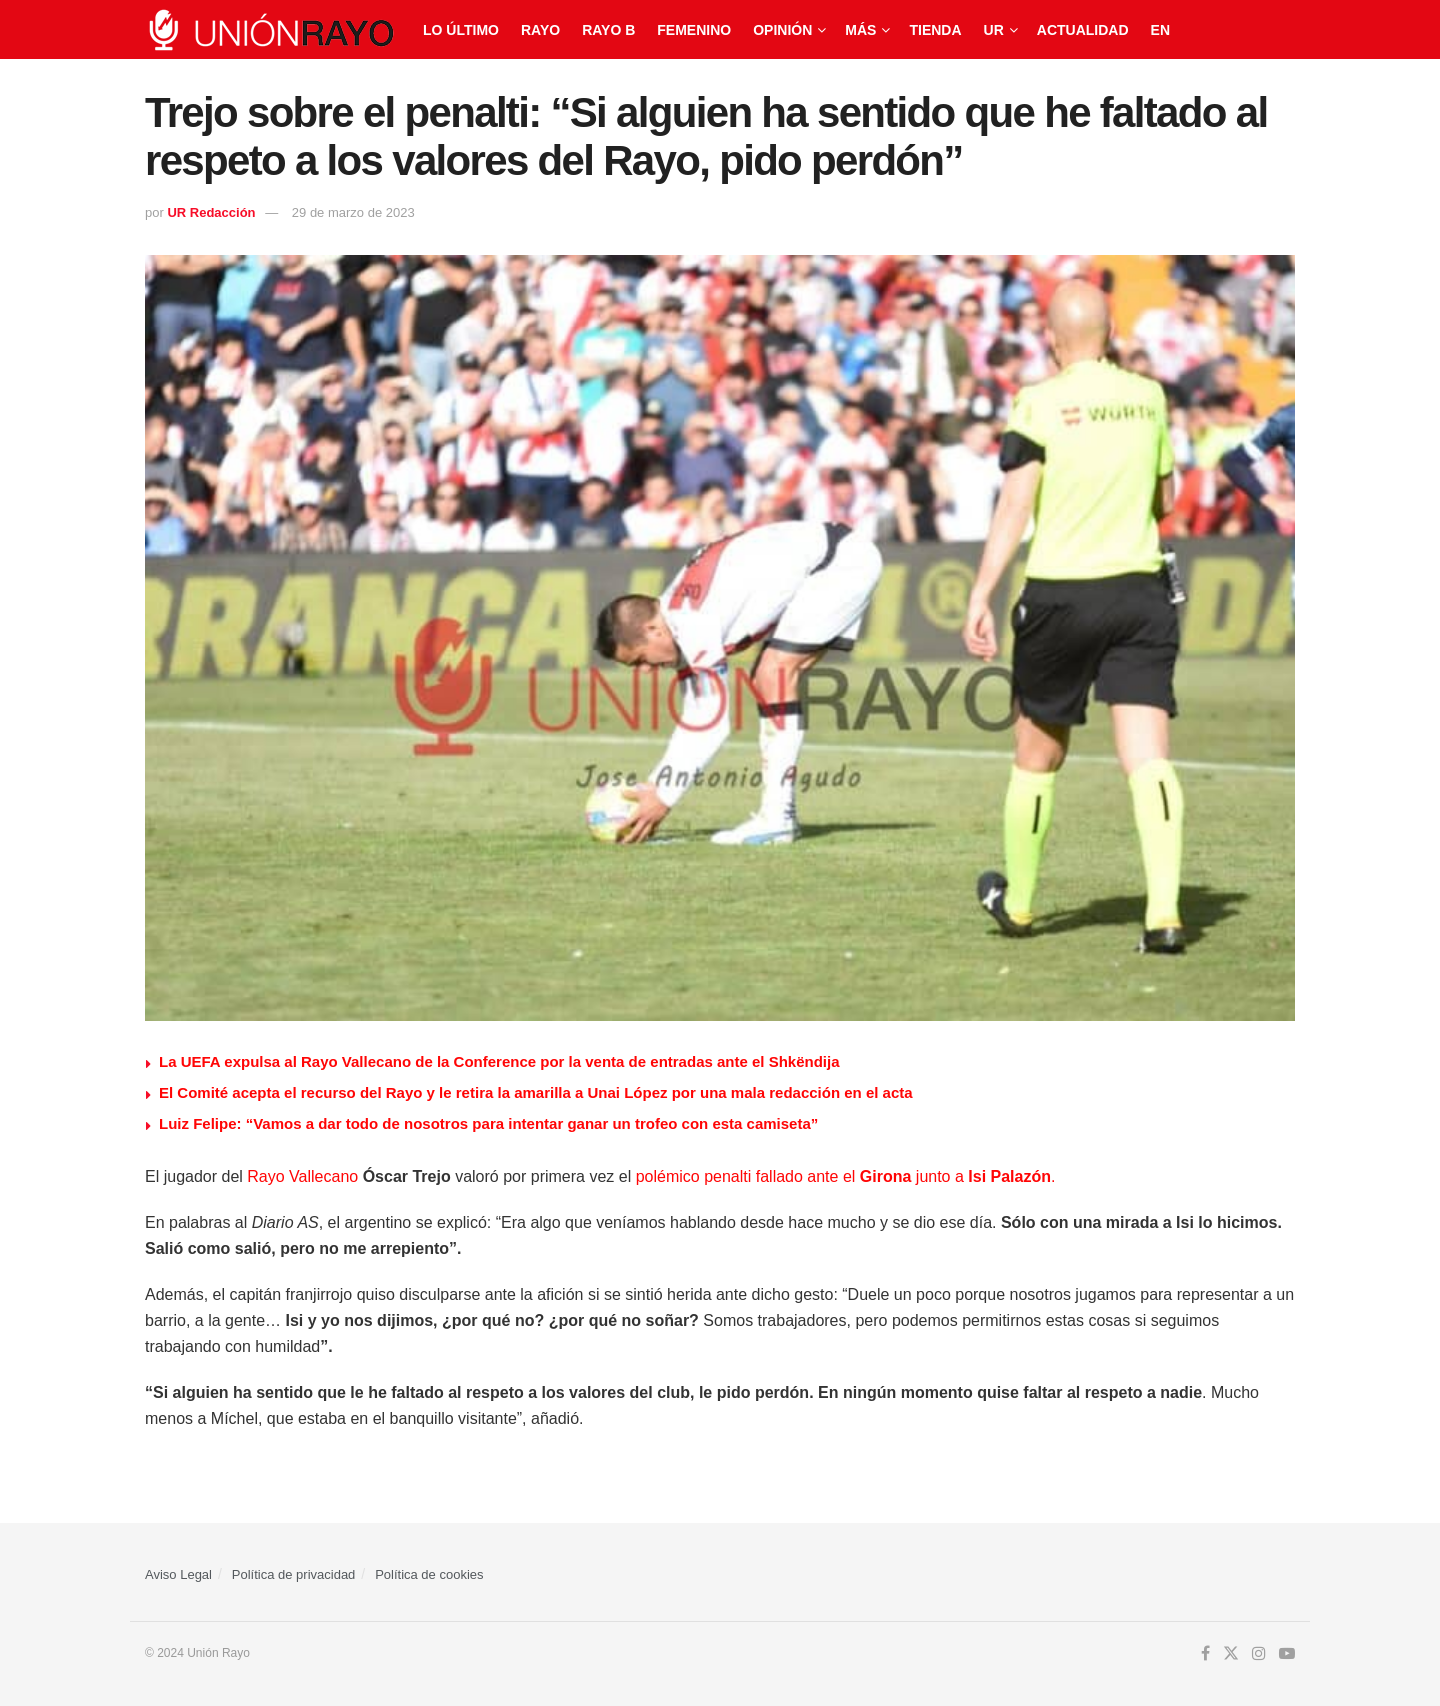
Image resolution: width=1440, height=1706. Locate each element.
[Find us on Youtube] (1287, 1654)
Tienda (935, 30)
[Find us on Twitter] (1231, 1654)
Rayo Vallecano (302, 1176)
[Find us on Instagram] (1259, 1654)
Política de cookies (429, 1574)
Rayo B (608, 30)
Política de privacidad (294, 1574)
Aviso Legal (178, 1574)
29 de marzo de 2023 (353, 212)
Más (860, 30)
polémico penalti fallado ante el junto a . (846, 1176)
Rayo (540, 30)
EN (1160, 30)
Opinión (782, 30)
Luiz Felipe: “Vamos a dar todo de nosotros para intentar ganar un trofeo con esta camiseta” (488, 1123)
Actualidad (1083, 30)
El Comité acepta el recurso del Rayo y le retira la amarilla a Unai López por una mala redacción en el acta (536, 1092)
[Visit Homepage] (270, 30)
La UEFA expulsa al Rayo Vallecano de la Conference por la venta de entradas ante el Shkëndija (499, 1061)
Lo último (461, 30)
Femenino (694, 30)
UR (994, 30)
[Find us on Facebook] (1205, 1654)
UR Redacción (211, 212)
